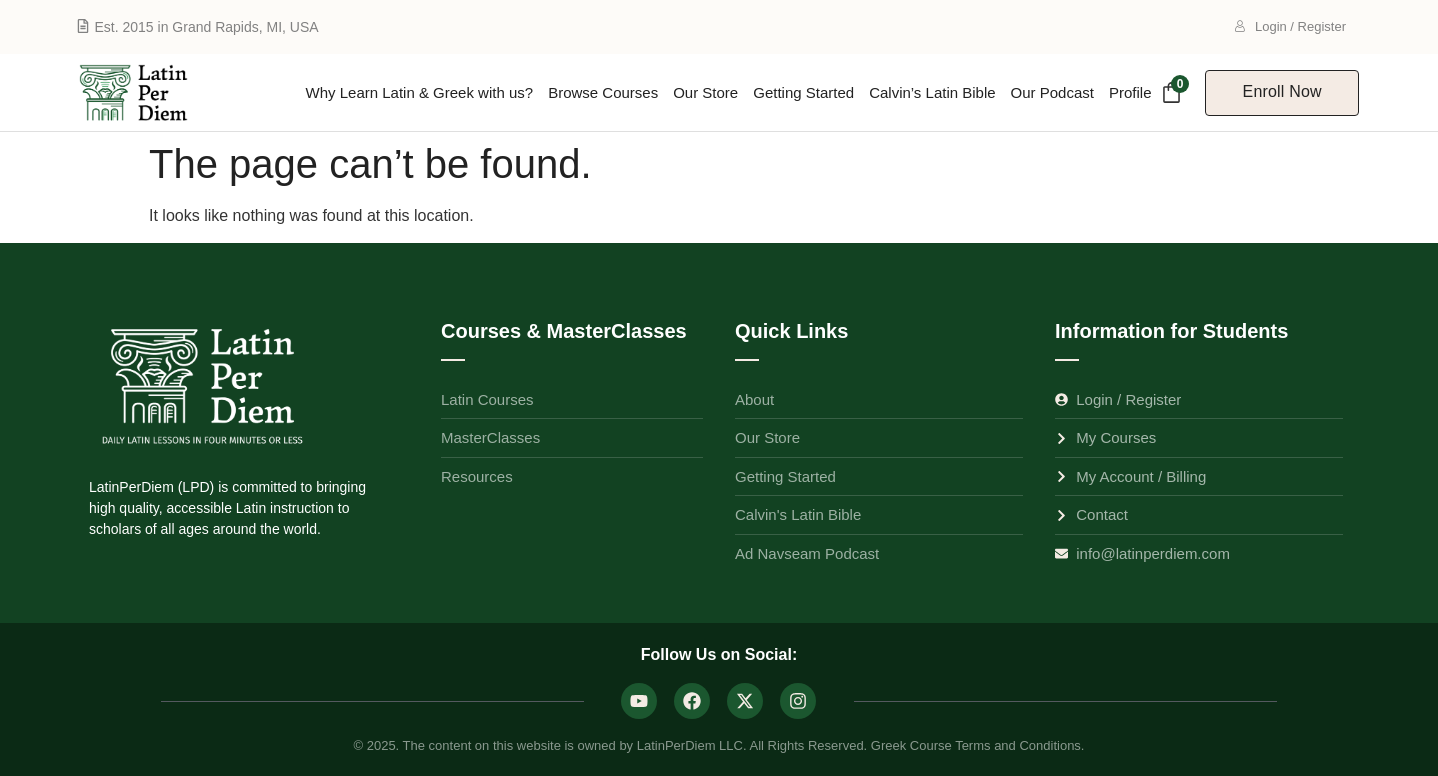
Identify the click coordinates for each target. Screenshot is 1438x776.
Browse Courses (603, 92)
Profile (1130, 92)
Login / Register (1290, 26)
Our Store (705, 92)
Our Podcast (1052, 92)
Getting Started (803, 92)
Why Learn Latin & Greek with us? (420, 92)
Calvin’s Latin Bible (932, 92)
